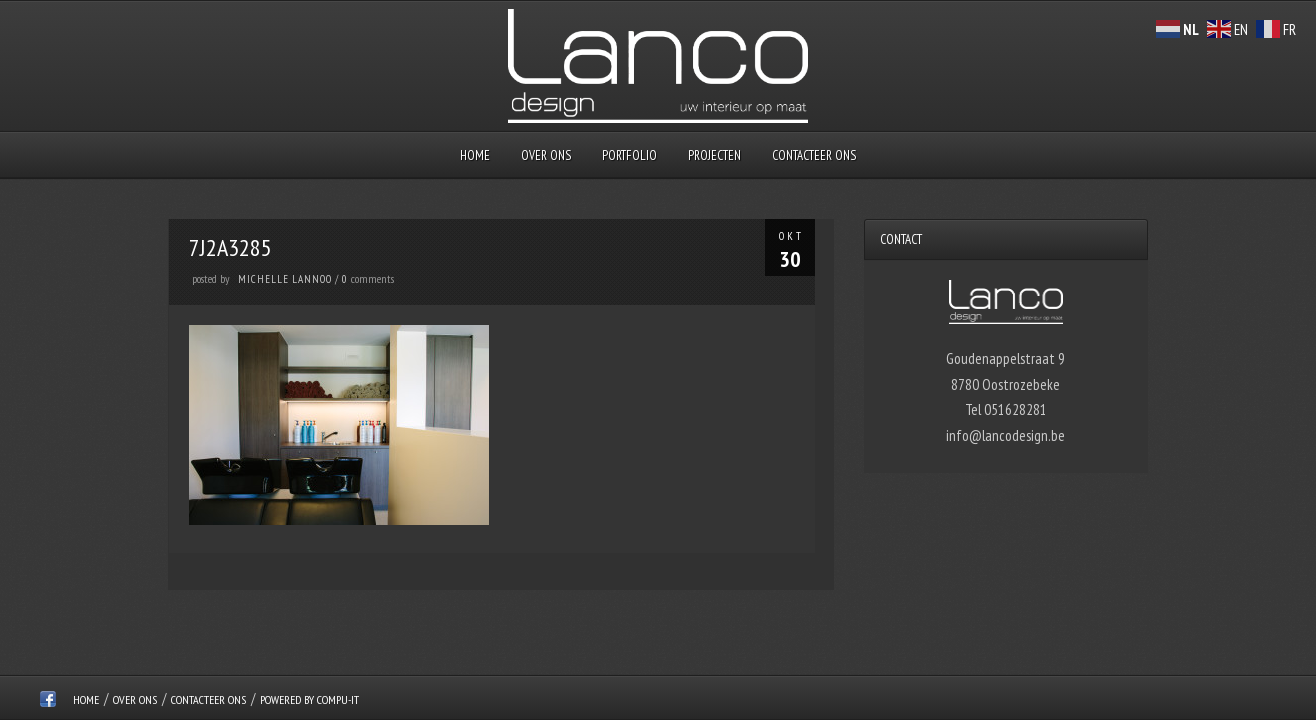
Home (475, 155)
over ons (546, 155)
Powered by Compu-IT (309, 699)
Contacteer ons (814, 155)
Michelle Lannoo (285, 279)
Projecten (714, 155)
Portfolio (629, 155)
